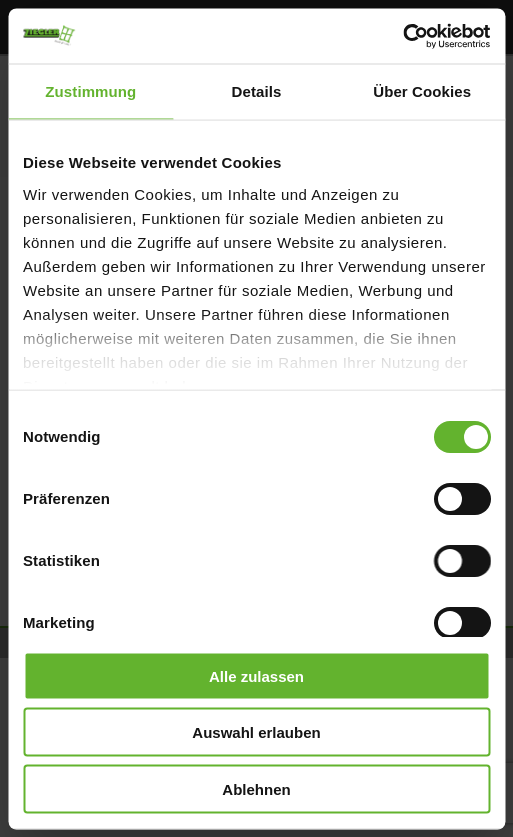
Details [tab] (257, 91)
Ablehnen (256, 788)
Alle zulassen (256, 675)
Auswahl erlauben (256, 732)
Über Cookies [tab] (422, 91)
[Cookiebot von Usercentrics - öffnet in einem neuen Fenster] (402, 36)
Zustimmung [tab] (90, 91)
